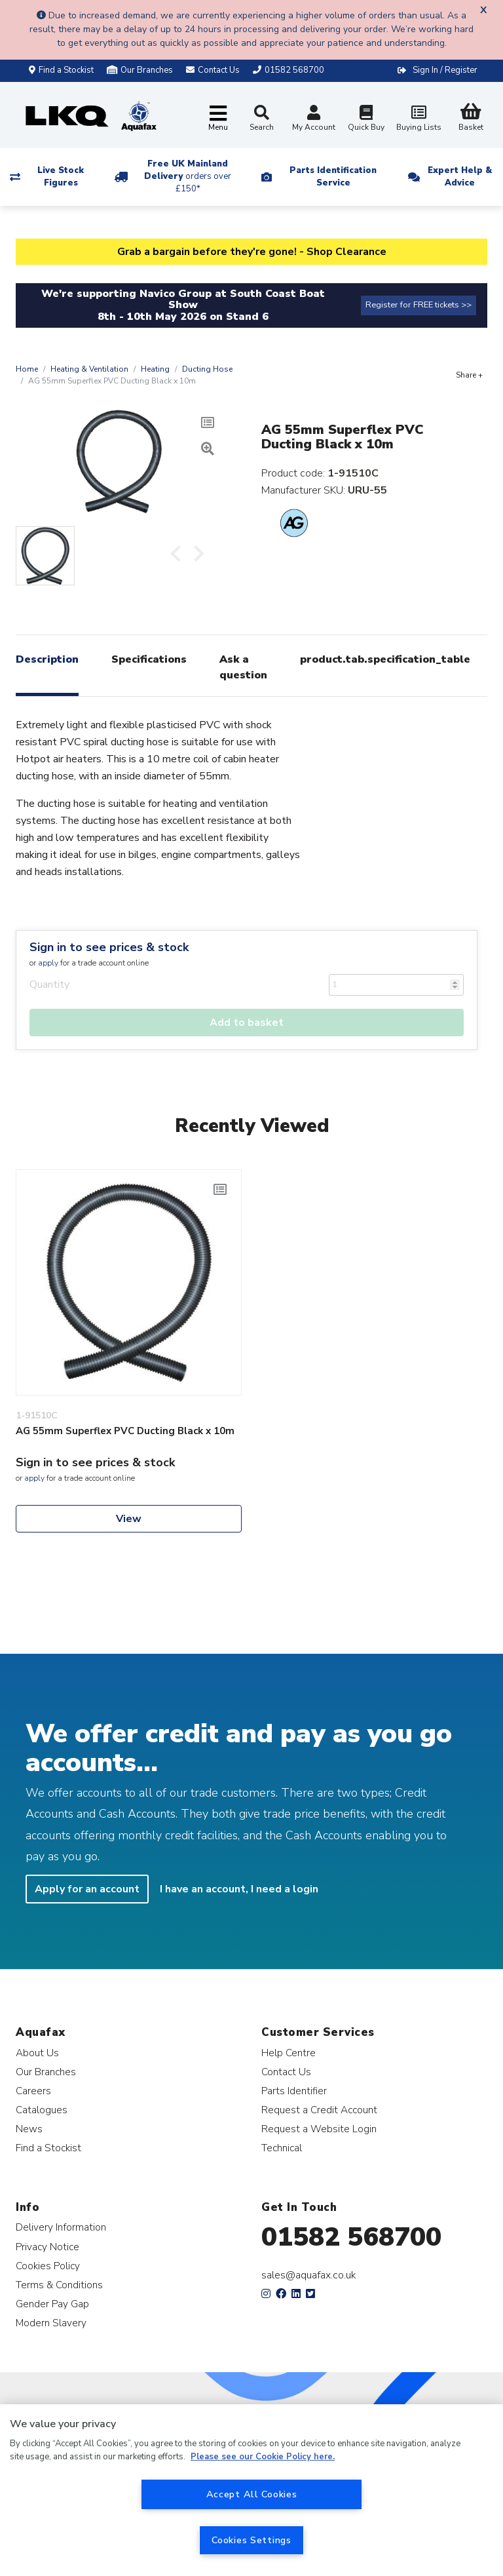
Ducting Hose (207, 369)
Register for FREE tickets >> (418, 305)
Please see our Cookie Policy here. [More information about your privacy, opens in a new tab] (263, 2457)
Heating (155, 369)
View (128, 1519)
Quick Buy (366, 119)
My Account (313, 119)
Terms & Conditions (59, 2285)
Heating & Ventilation (89, 369)
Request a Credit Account (319, 2110)
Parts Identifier (294, 2091)
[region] (251, 2490)
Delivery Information (61, 2227)
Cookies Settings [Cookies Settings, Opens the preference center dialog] (251, 2540)
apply (48, 963)
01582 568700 (351, 2237)
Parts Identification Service (333, 177)
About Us (37, 2052)
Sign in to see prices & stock (109, 947)
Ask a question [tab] (243, 667)
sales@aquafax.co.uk (308, 2275)
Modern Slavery (51, 2323)
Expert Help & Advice (460, 177)
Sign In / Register (445, 70)
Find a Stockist (61, 70)
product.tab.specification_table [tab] (385, 659)
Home (27, 369)
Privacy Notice (47, 2247)
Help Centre (288, 2052)
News (29, 2129)
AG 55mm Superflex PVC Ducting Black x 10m (125, 1430)
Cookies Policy (48, 2266)
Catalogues (41, 2110)
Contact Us (286, 2071)
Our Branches (140, 70)
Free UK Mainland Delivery (187, 176)
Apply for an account (87, 1889)
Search (262, 118)
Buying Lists (418, 119)
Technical (281, 2148)
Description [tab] (47, 659)
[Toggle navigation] (218, 119)
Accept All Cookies (251, 2494)
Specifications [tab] (149, 659)
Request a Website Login (319, 2129)
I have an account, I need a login (239, 1889)
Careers (33, 2091)
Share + (469, 375)
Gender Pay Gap (52, 2304)
